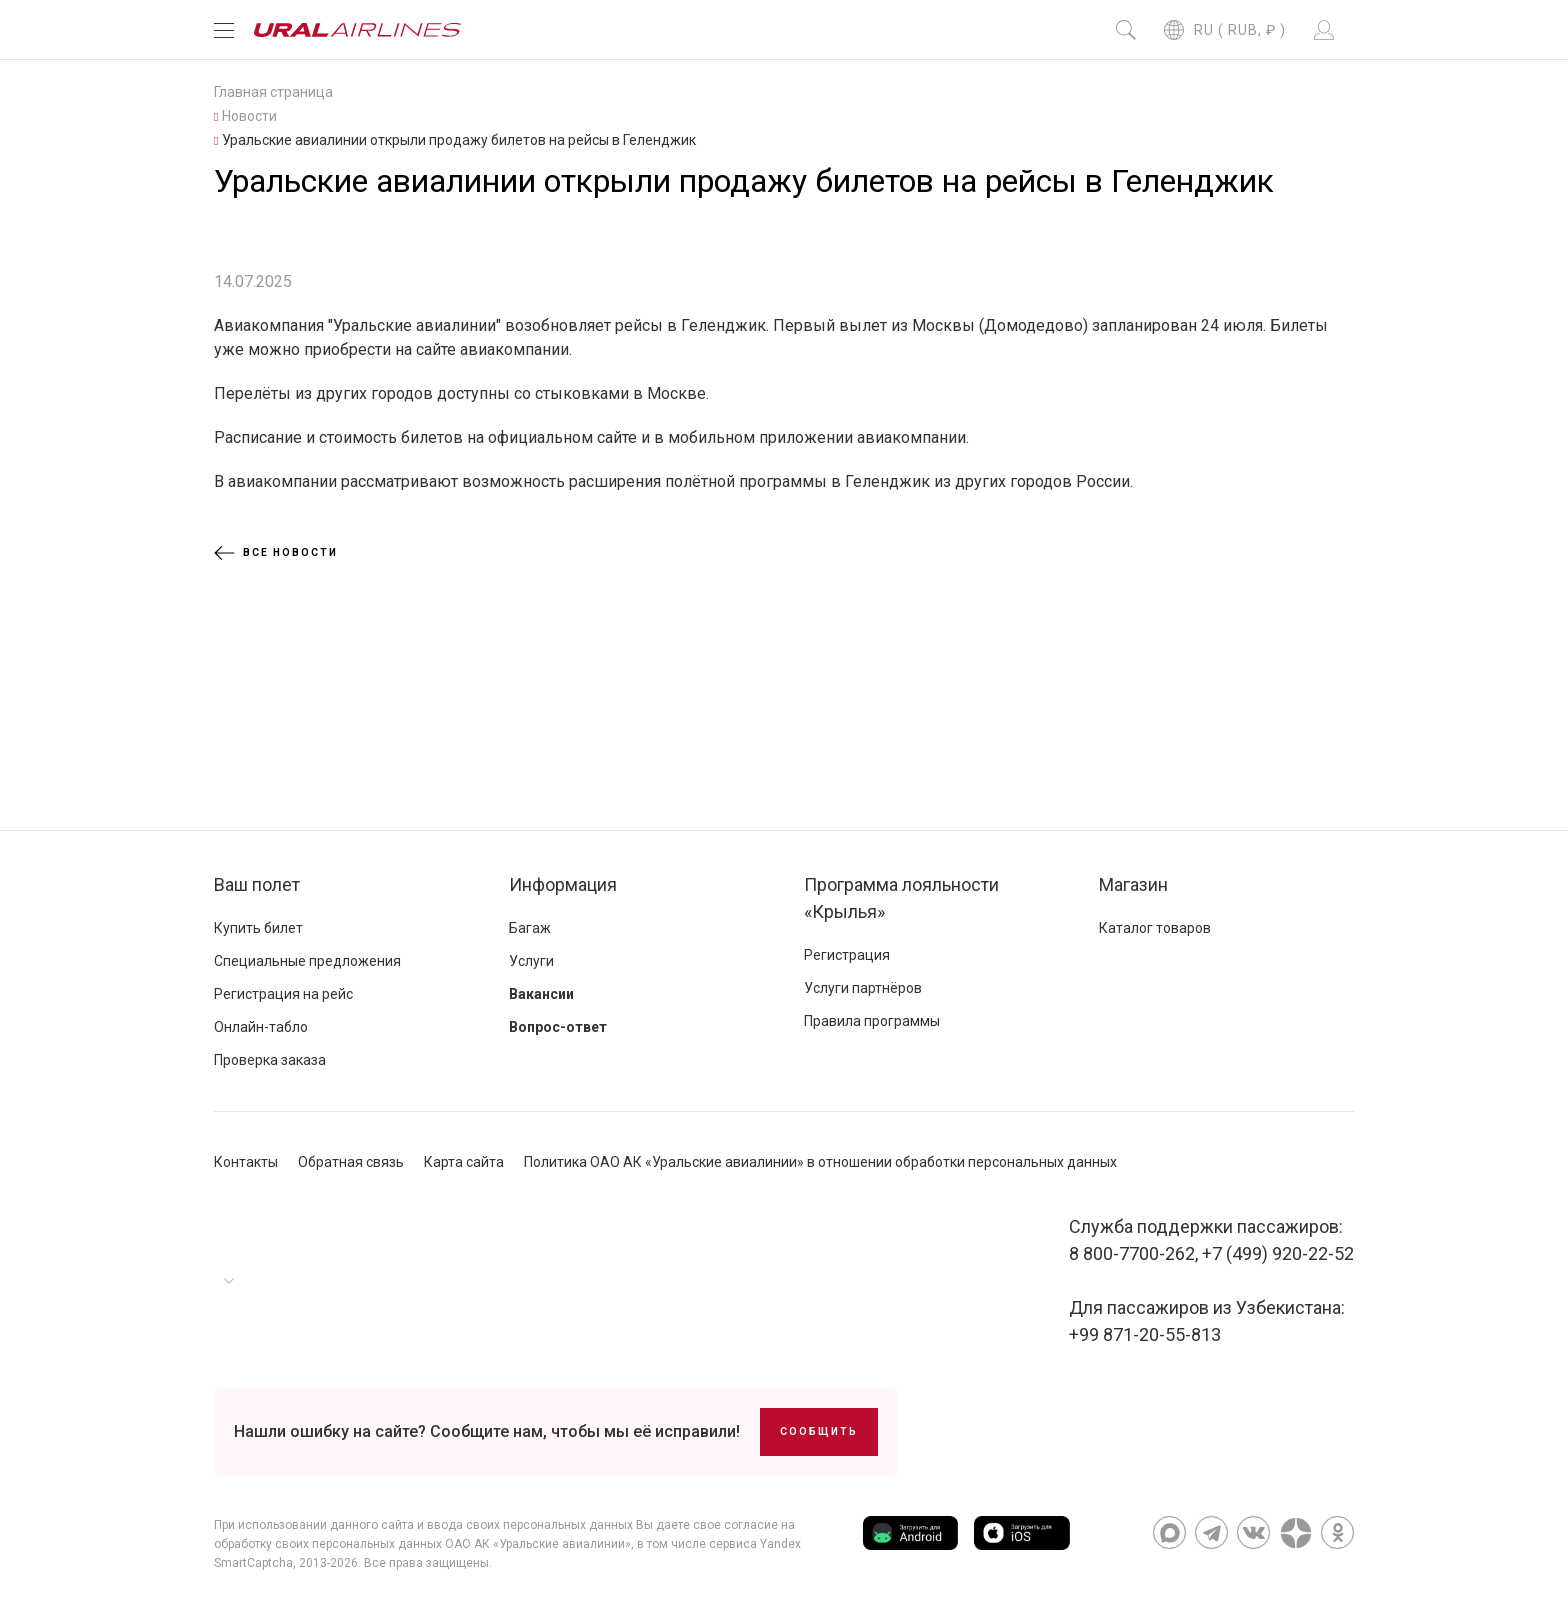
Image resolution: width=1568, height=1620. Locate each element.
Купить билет (258, 928)
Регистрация (847, 955)
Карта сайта (464, 1162)
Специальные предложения (307, 961)
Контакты (246, 1162)
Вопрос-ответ (558, 1027)
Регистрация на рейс (283, 994)
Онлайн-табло (261, 1027)
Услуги (531, 961)
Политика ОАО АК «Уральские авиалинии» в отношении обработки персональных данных (820, 1162)
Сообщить (819, 1431)
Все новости (276, 553)
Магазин (1133, 884)
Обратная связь (351, 1162)
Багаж (530, 928)
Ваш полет (257, 884)
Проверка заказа (270, 1060)
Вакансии (541, 994)
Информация (563, 884)
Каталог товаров (1155, 928)
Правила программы (872, 1021)
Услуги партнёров (863, 988)
